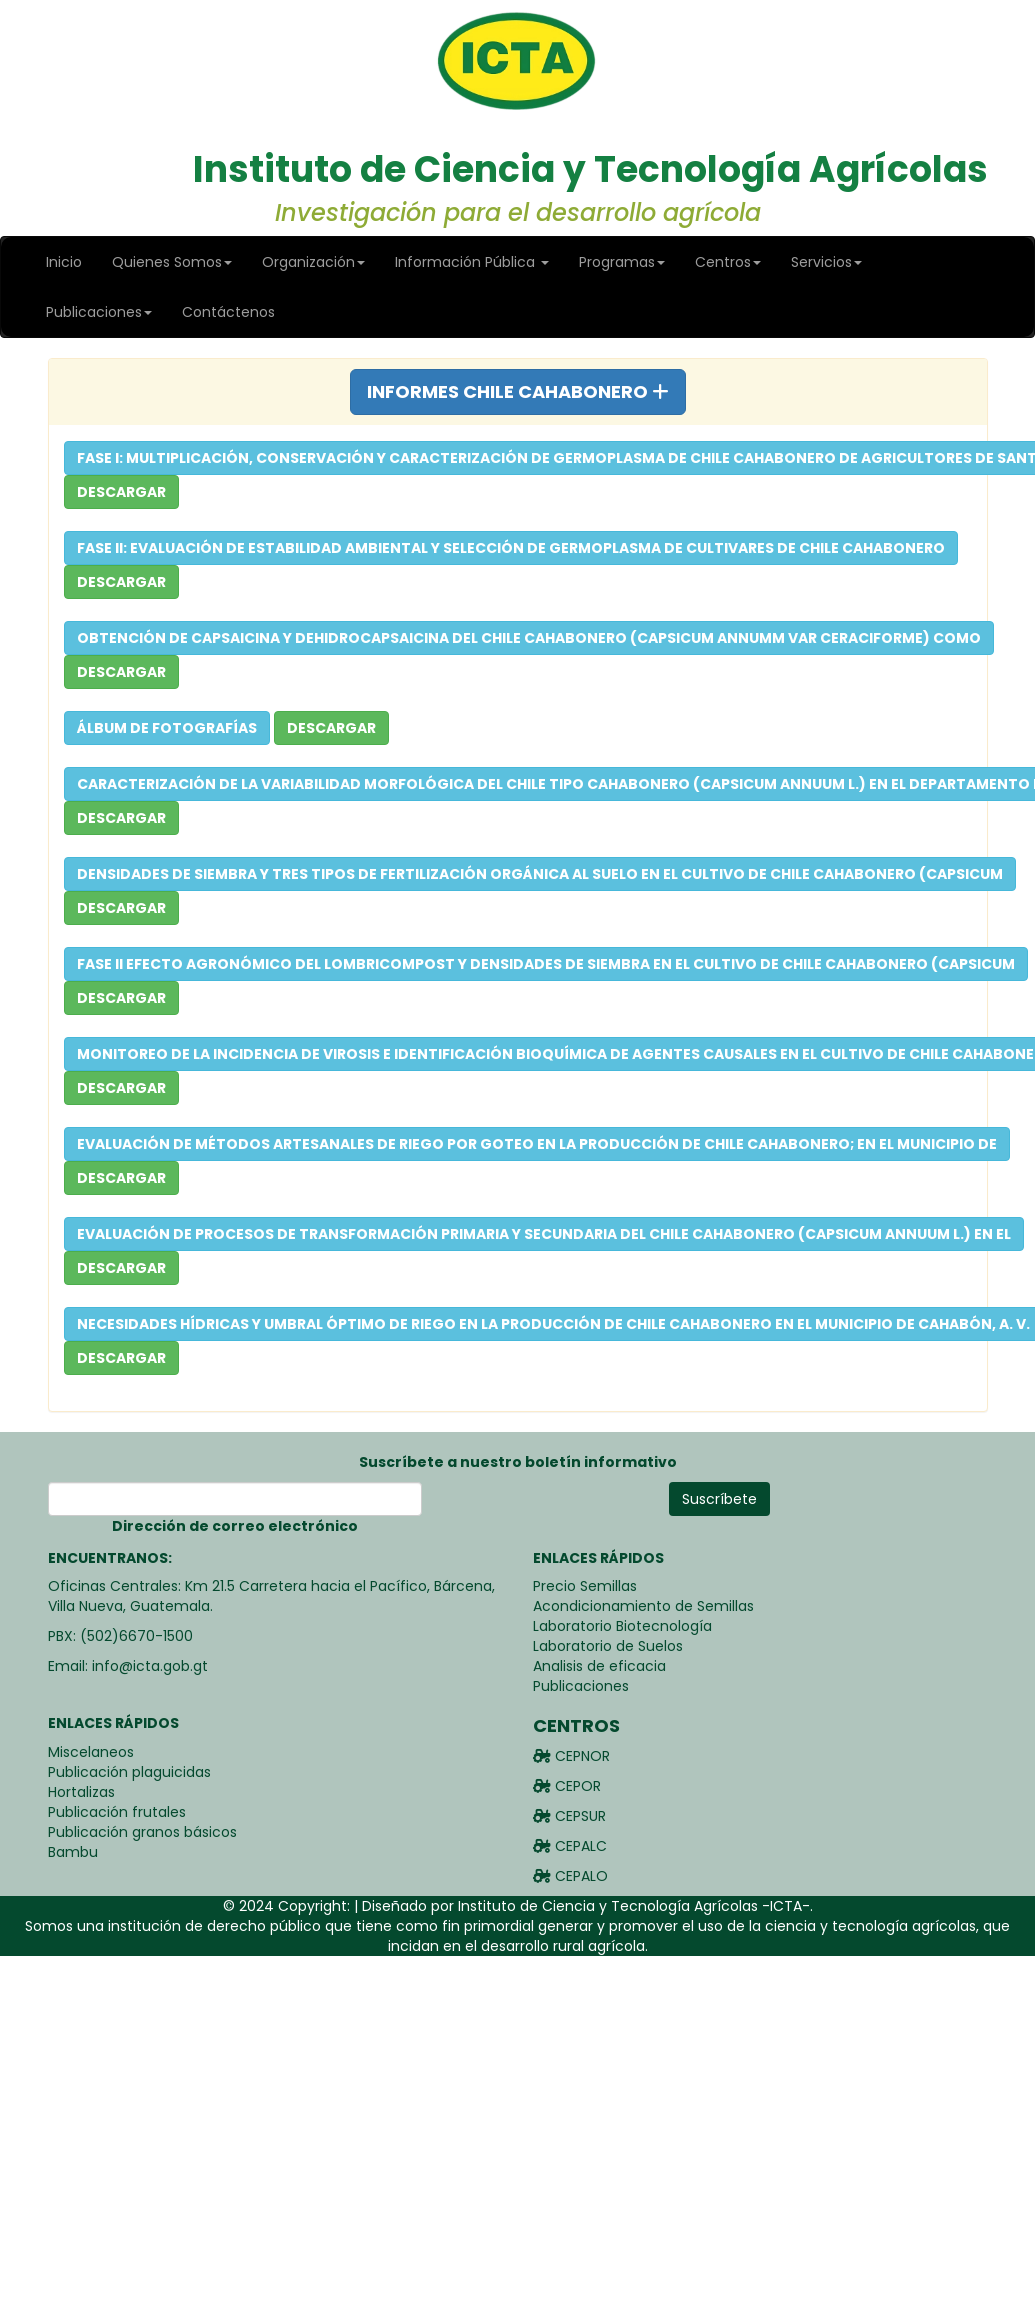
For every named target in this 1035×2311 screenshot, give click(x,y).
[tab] (518, 392)
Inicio (64, 262)
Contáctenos (228, 312)
